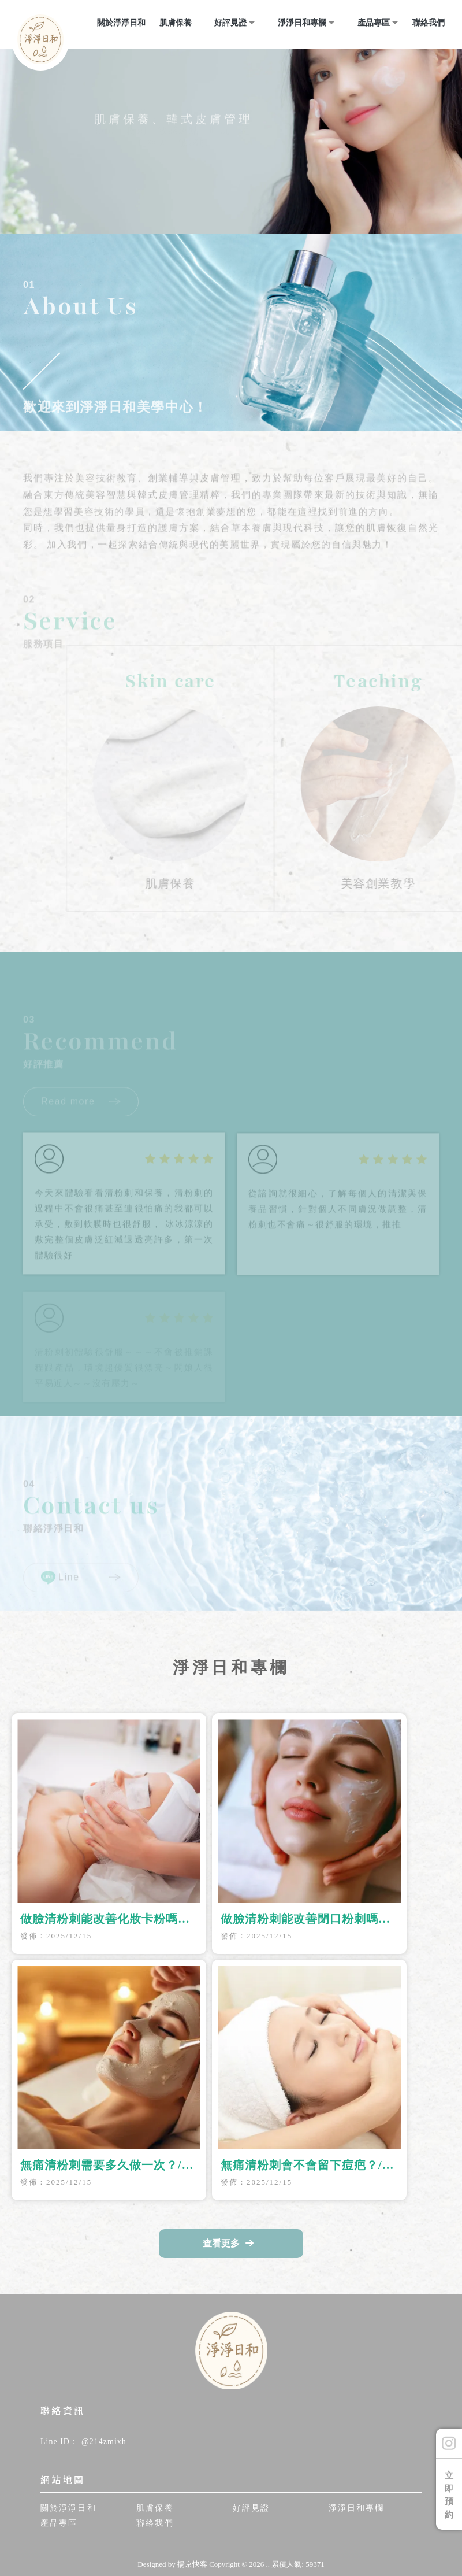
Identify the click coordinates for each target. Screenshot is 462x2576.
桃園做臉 (173, 2544)
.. (268, 2564)
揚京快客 (192, 2564)
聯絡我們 (428, 22)
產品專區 (373, 22)
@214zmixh (103, 2441)
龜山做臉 (213, 2544)
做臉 (141, 2544)
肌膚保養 (175, 22)
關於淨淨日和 (121, 22)
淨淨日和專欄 (302, 22)
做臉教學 (254, 2544)
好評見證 (230, 22)
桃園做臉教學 (304, 2544)
